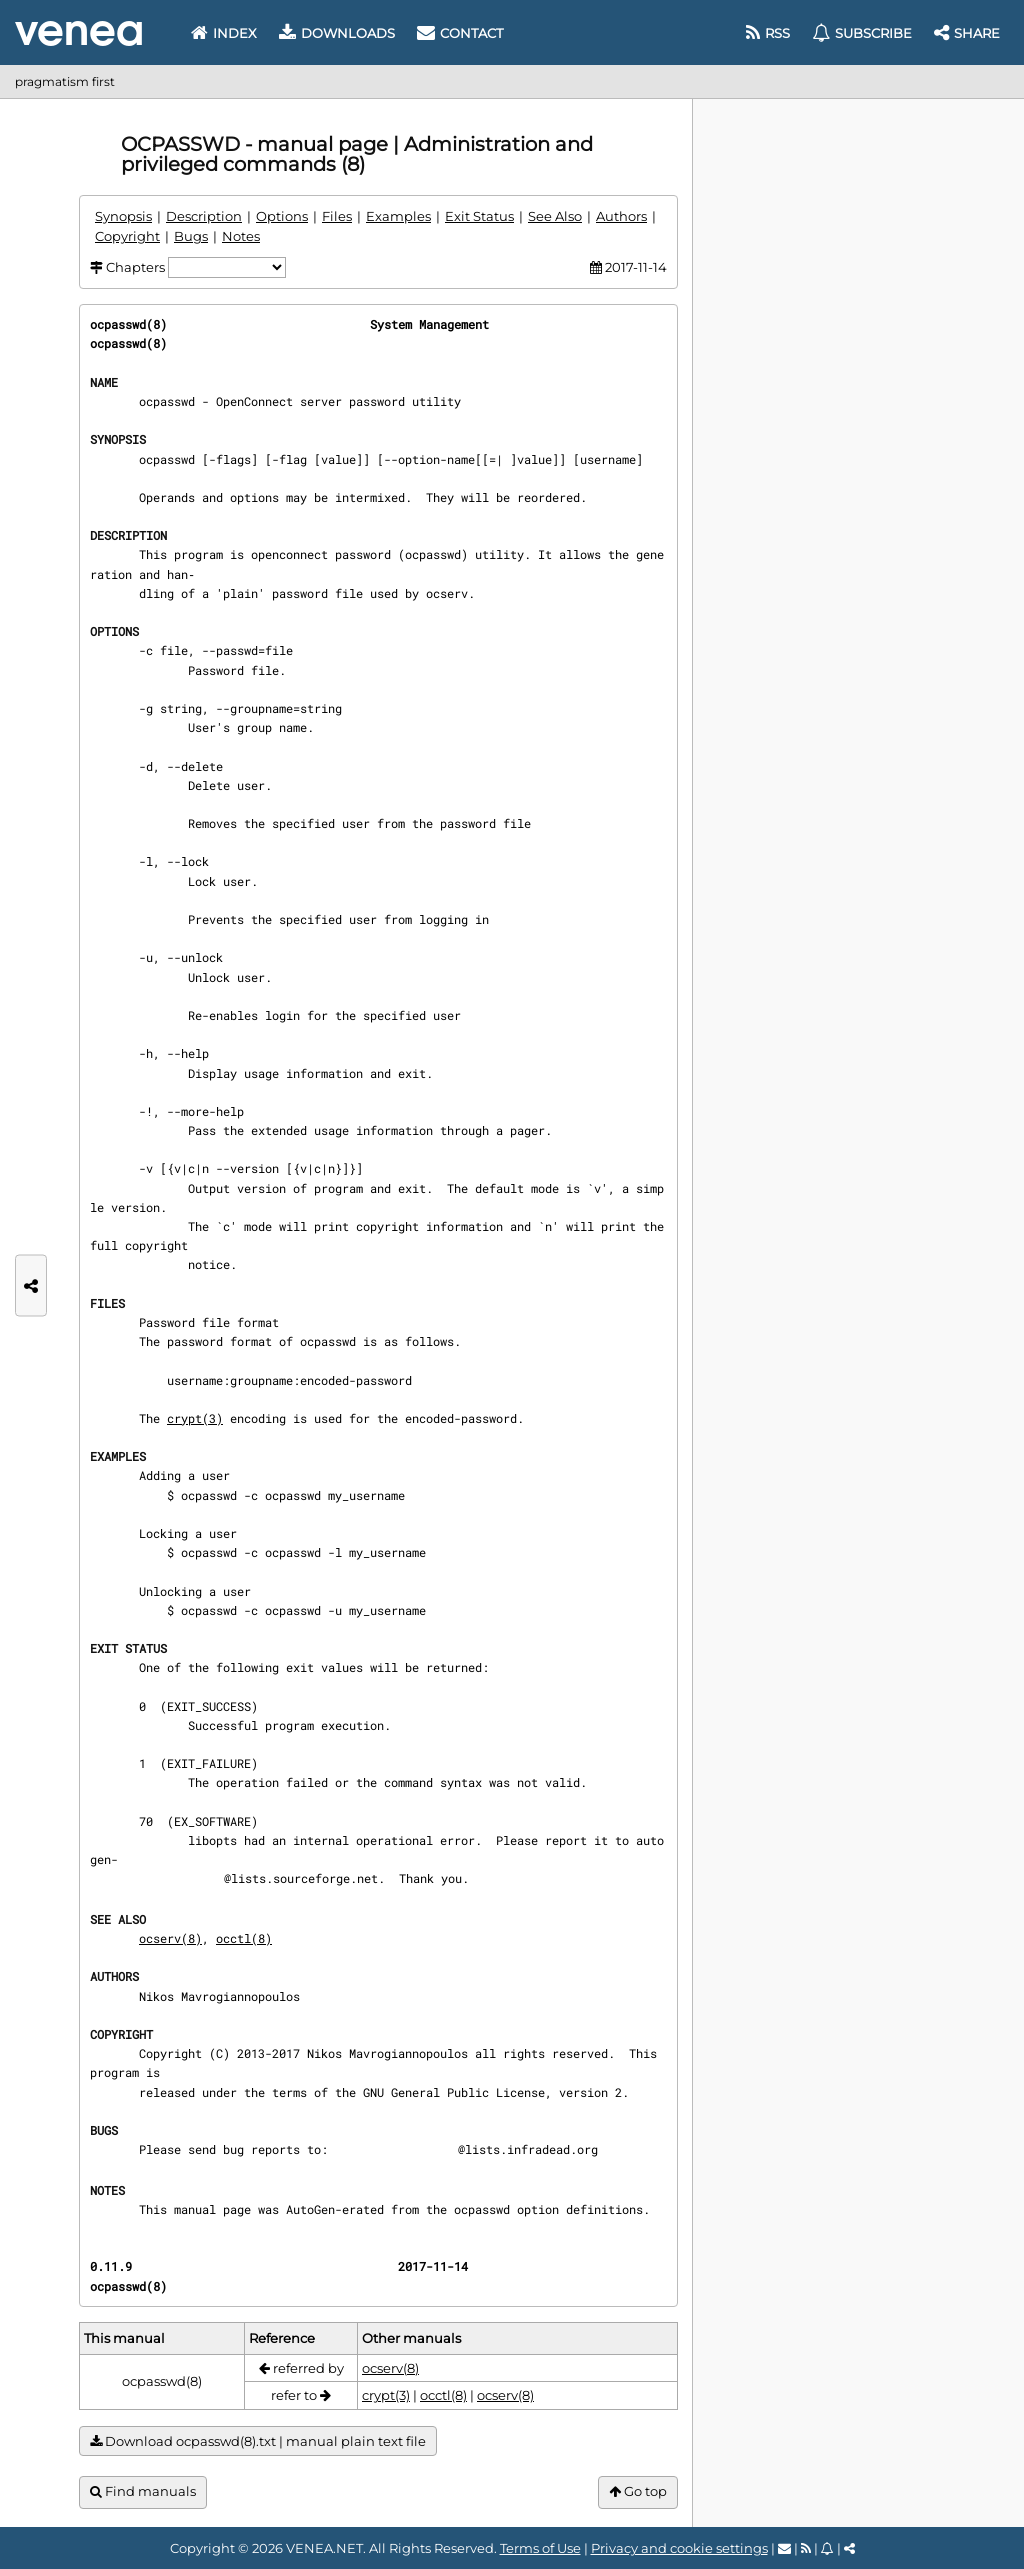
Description (204, 216)
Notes (241, 236)
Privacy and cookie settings (679, 2548)
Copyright (127, 236)
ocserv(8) (170, 1938)
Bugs (191, 236)
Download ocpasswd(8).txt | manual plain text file (258, 2441)
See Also (555, 216)
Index (224, 33)
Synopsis (123, 216)
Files (337, 216)
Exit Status (479, 216)
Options (282, 216)
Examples (398, 216)
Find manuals (143, 2491)
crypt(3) (195, 1418)
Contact (460, 33)
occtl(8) (244, 1938)
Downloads (337, 33)
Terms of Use (540, 2548)
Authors (621, 216)
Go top (638, 2491)
